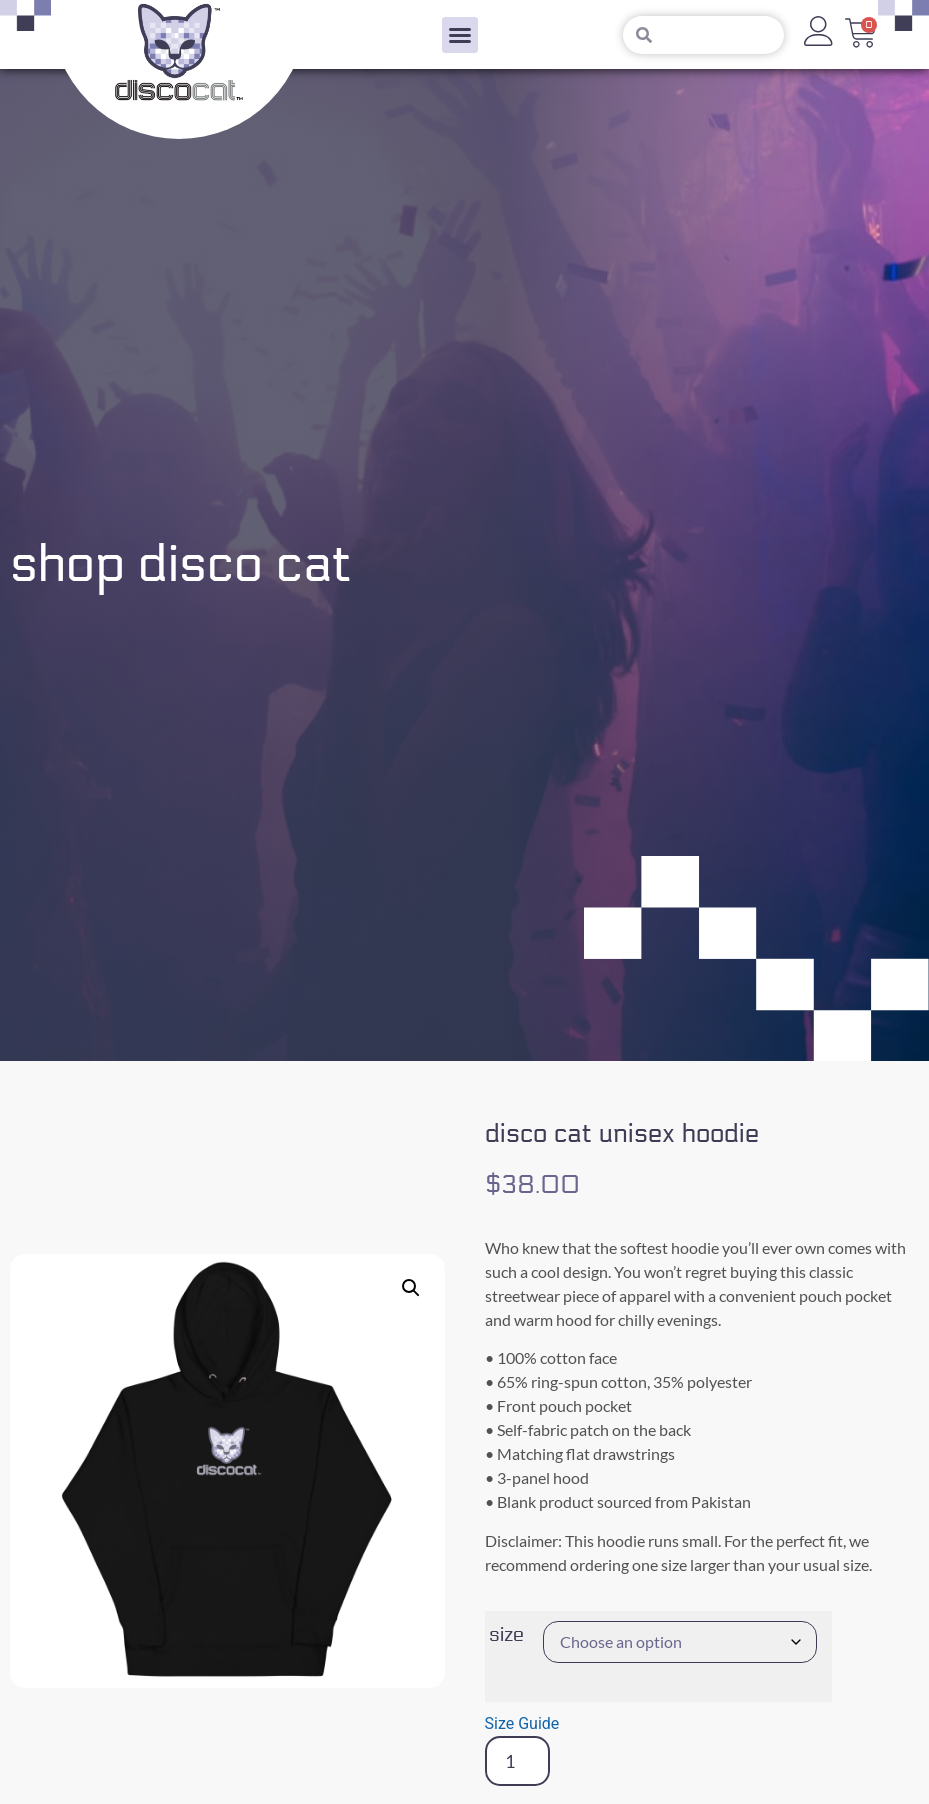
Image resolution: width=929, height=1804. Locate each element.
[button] (460, 35)
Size (506, 1635)
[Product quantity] (517, 1761)
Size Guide (522, 1723)
